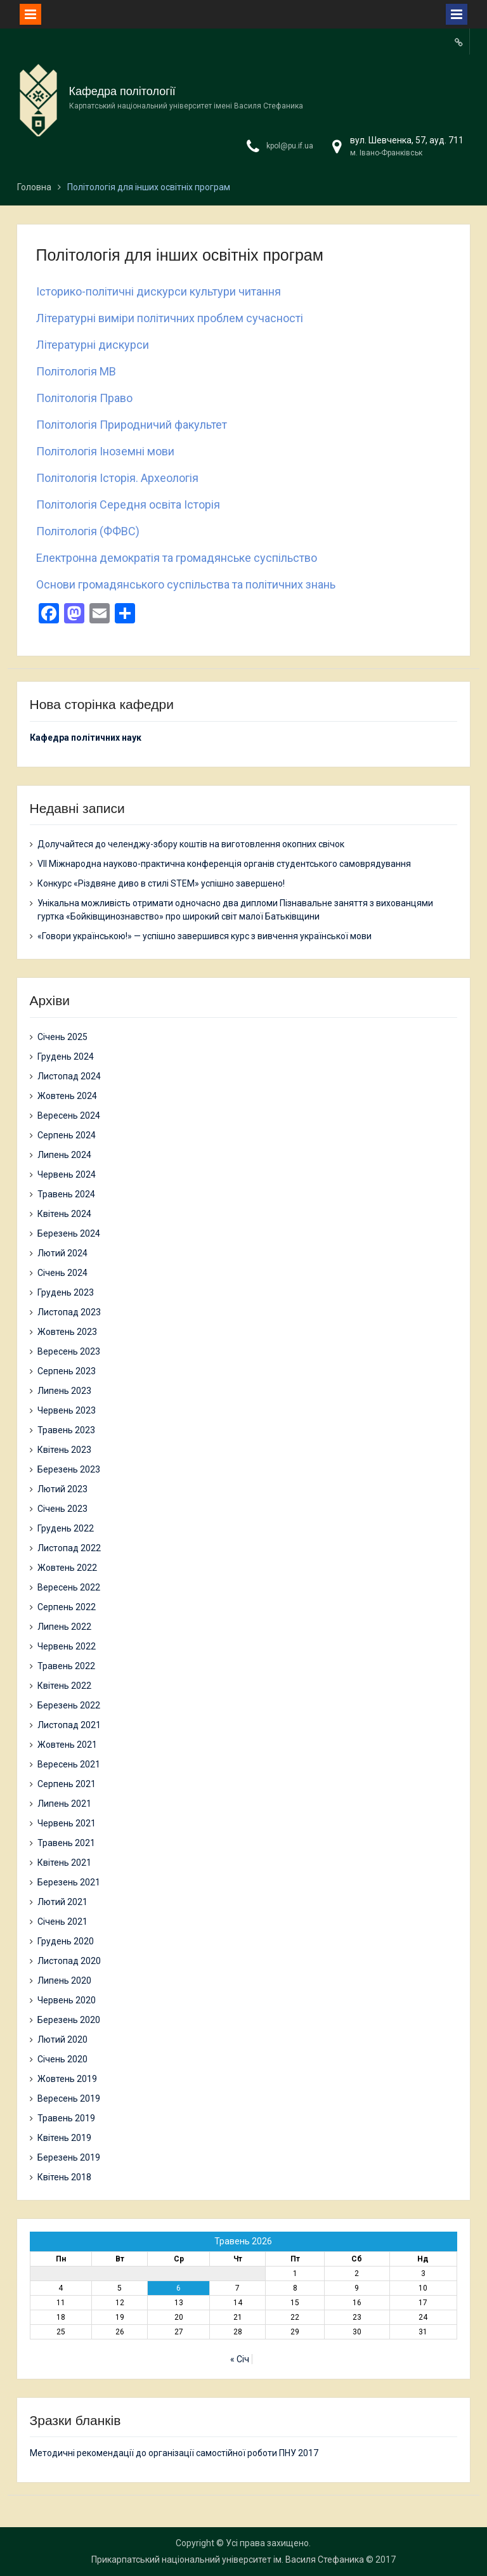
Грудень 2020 (65, 1941)
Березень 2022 (68, 1705)
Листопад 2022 (69, 1548)
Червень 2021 (66, 1823)
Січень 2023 (62, 1509)
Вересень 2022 (68, 1587)
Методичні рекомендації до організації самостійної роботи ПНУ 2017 (174, 2453)
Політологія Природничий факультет (131, 424)
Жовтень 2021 (67, 1745)
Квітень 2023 (64, 1450)
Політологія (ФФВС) (88, 531)
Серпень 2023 (66, 1371)
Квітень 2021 (64, 1862)
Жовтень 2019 (67, 2079)
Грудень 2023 (65, 1292)
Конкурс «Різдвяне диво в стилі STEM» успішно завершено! (161, 883)
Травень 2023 (66, 1430)
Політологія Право (84, 398)
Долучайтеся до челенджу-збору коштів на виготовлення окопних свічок (190, 844)
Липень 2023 (64, 1391)
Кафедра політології (122, 91)
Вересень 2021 (68, 1764)
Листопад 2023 (69, 1312)
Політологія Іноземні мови (105, 451)
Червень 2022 (66, 1646)
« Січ (239, 2359)
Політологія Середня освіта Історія (128, 504)
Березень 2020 (68, 2020)
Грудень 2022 (65, 1528)
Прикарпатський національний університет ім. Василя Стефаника (227, 2559)
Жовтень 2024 (67, 1096)
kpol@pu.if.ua (289, 145)
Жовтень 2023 (67, 1332)
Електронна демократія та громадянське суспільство (176, 557)
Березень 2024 (68, 1233)
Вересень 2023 (68, 1351)
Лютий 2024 (62, 1253)
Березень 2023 (68, 1469)
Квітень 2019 (64, 2138)
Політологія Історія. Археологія (117, 478)
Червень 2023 (66, 1410)
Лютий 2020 (62, 2039)
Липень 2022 (64, 1627)
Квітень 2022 (64, 1686)
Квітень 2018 (64, 2177)
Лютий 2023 (62, 1489)
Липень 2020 (64, 1980)
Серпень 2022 (66, 1607)
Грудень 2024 (65, 1056)
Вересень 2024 (68, 1115)
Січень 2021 (62, 1921)
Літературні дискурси (92, 344)
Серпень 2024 (66, 1135)
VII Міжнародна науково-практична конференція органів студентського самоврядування (224, 864)
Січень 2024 (62, 1273)
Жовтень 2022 (67, 1568)
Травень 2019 (66, 2118)
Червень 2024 (66, 1174)
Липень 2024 (64, 1155)
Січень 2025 (62, 1037)
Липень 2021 (64, 1804)
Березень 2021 (68, 1882)
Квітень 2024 (64, 1214)
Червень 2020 (66, 2000)
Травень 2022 (66, 1666)
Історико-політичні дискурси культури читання (158, 291)
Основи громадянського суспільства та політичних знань (185, 584)
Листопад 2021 (69, 1725)
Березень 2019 (68, 2157)
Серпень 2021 (66, 1784)
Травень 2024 (66, 1194)
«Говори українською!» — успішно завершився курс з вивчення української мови (204, 936)
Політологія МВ (76, 371)
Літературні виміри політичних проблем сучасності (169, 318)
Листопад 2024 (69, 1076)
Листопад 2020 (69, 1961)
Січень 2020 (62, 2059)
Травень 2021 (66, 1843)
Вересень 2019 (68, 2098)
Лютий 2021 (62, 1902)
